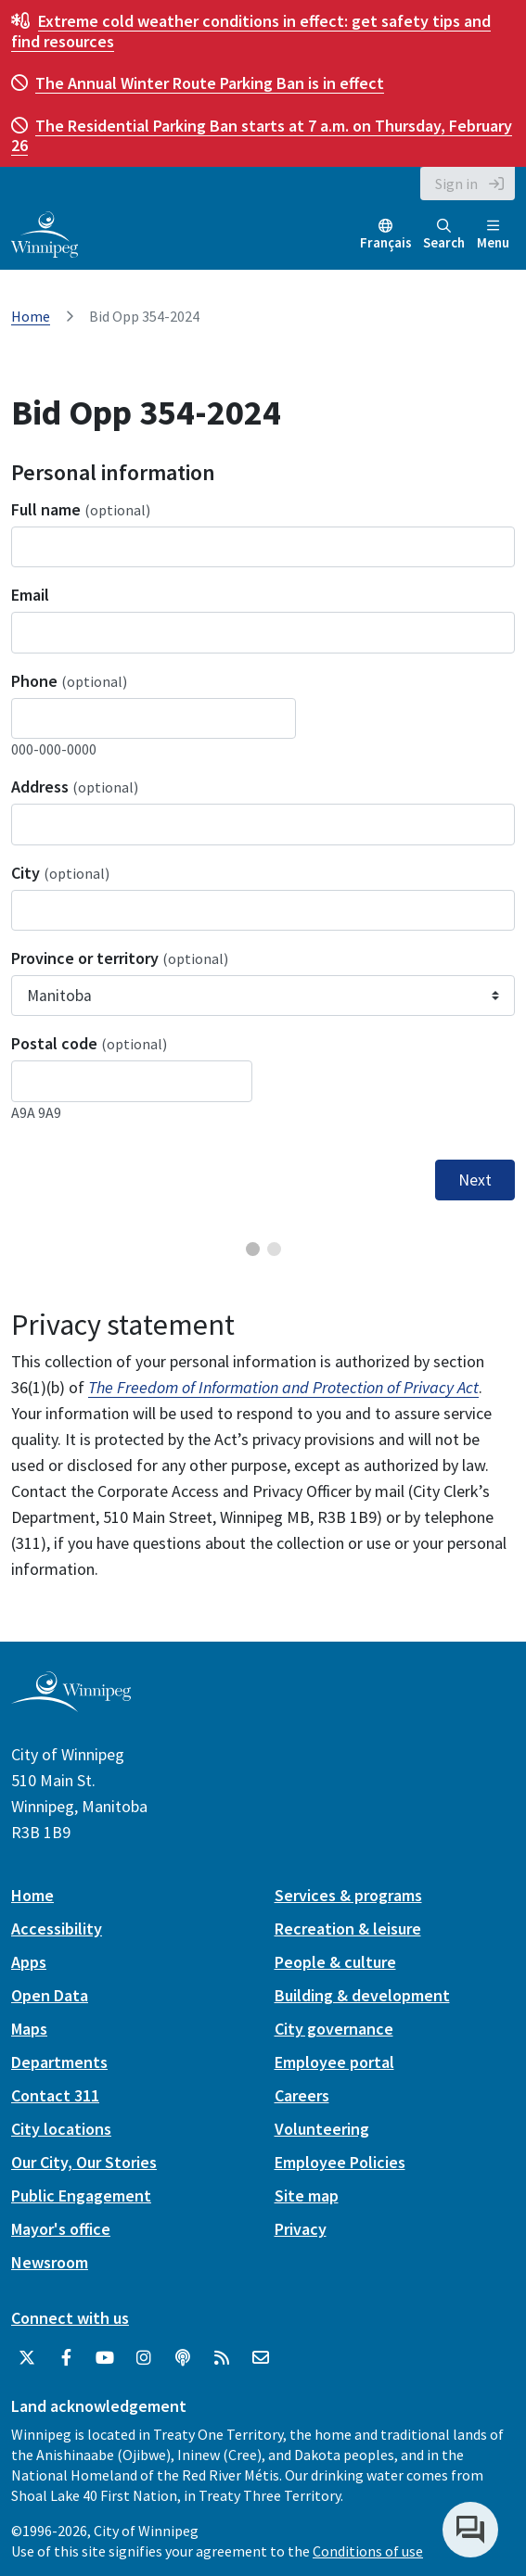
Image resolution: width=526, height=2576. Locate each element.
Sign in (456, 183)
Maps (29, 2028)
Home (30, 316)
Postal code (89, 1043)
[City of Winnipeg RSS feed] (221, 2358)
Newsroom (49, 2262)
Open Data (49, 1995)
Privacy (301, 2229)
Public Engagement (81, 2195)
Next (475, 1180)
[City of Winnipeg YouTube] (105, 2358)
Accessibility (56, 1928)
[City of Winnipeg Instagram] (144, 2358)
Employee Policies (340, 2162)
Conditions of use (368, 2551)
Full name (80, 509)
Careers (302, 2095)
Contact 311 (55, 2095)
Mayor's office (60, 2229)
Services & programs (348, 1895)
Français (386, 242)
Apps (28, 1962)
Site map (307, 2195)
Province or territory (119, 958)
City (60, 872)
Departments (59, 2062)
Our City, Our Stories (84, 2162)
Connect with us (70, 2318)
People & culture (335, 1962)
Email (30, 594)
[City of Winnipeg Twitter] (27, 2358)
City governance (334, 2028)
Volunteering (322, 2128)
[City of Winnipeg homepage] (71, 1704)
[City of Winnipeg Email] (260, 2358)
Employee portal (334, 2062)
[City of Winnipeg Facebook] (66, 2358)
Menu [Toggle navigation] (493, 235)
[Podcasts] (183, 2358)
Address (74, 786)
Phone (69, 681)
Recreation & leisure (348, 1928)
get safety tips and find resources (251, 31)
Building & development (362, 1995)
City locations (61, 2128)
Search (444, 235)
